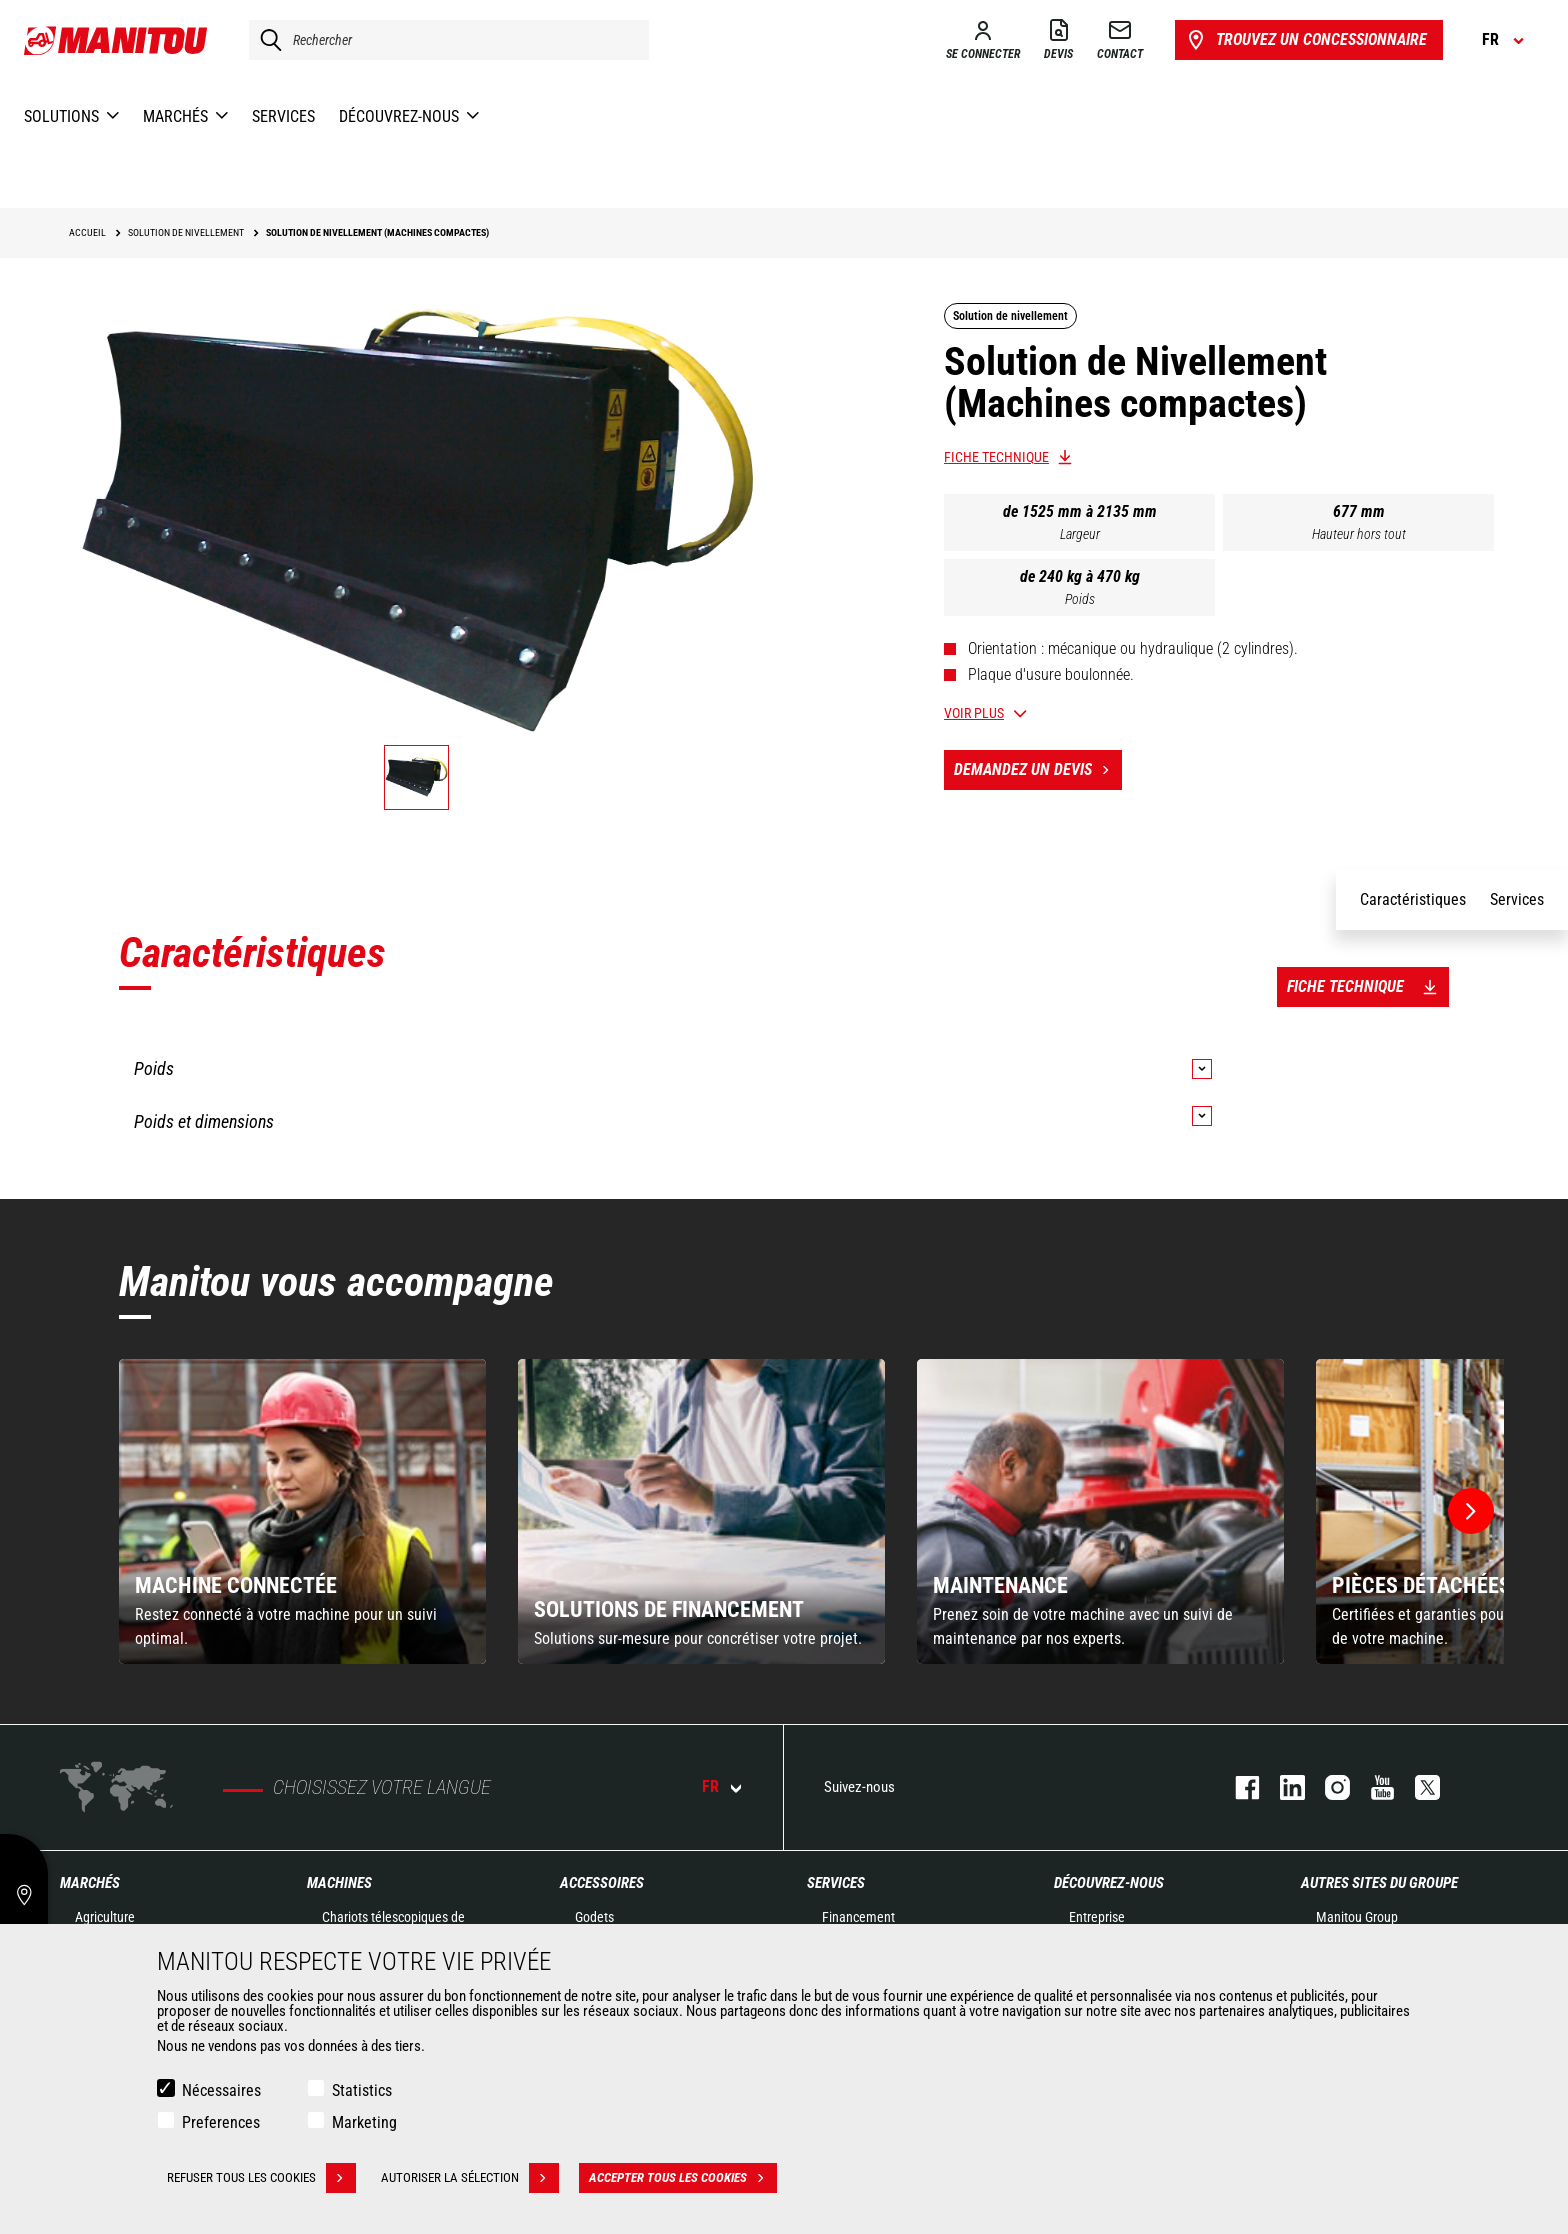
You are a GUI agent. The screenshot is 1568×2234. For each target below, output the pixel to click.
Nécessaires (221, 2090)
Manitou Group (1357, 1917)
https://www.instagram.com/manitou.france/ (1327, 1787)
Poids (1080, 599)
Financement (858, 1917)
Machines (339, 1883)
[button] (1471, 1511)
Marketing (364, 2122)
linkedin (1282, 1787)
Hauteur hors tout (1359, 534)
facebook (1237, 1787)
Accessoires (602, 1883)
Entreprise (1097, 1917)
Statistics (362, 2090)
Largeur (1080, 534)
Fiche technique (996, 457)
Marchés (90, 1883)
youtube (1372, 1787)
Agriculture (105, 1917)
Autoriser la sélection (470, 2178)
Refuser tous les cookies (261, 2178)
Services (836, 1883)
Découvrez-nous (1109, 1883)
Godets (594, 1917)
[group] (302, 1511)
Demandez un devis (1038, 770)
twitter (1417, 1787)
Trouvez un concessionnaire (1305, 40)
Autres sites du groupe (1379, 1883)
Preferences (221, 2122)
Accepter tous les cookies (683, 2178)
